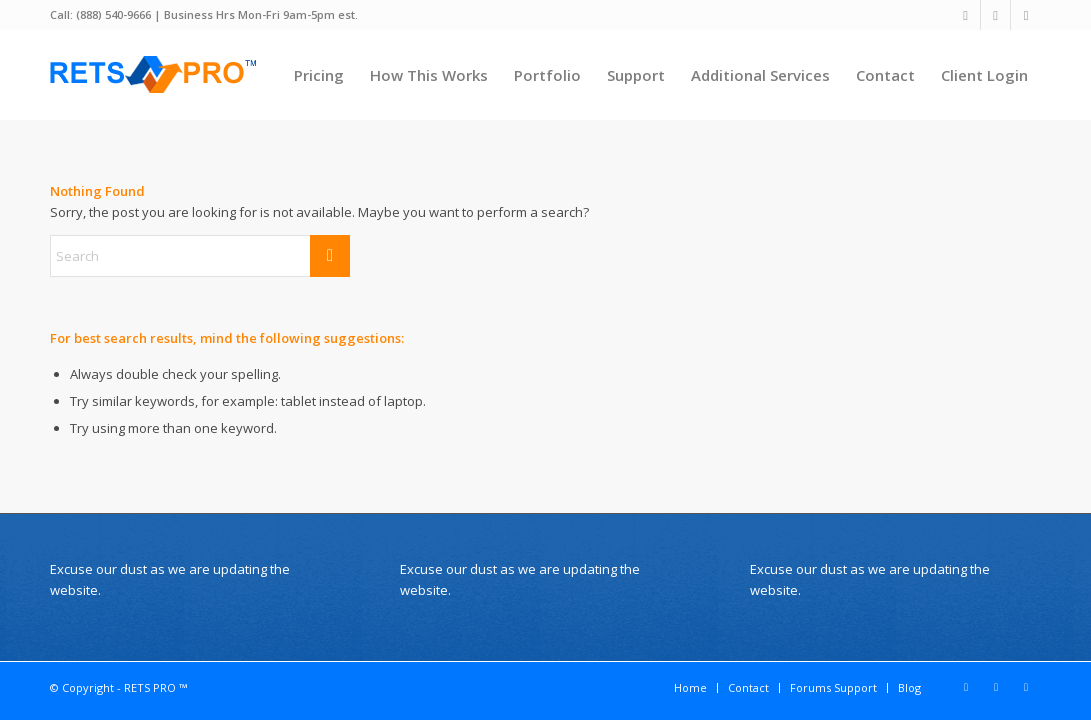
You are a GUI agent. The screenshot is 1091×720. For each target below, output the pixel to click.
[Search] (200, 256)
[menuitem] (319, 75)
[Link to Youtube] (1026, 15)
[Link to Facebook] (995, 15)
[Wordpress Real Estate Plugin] (154, 75)
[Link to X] (965, 15)
